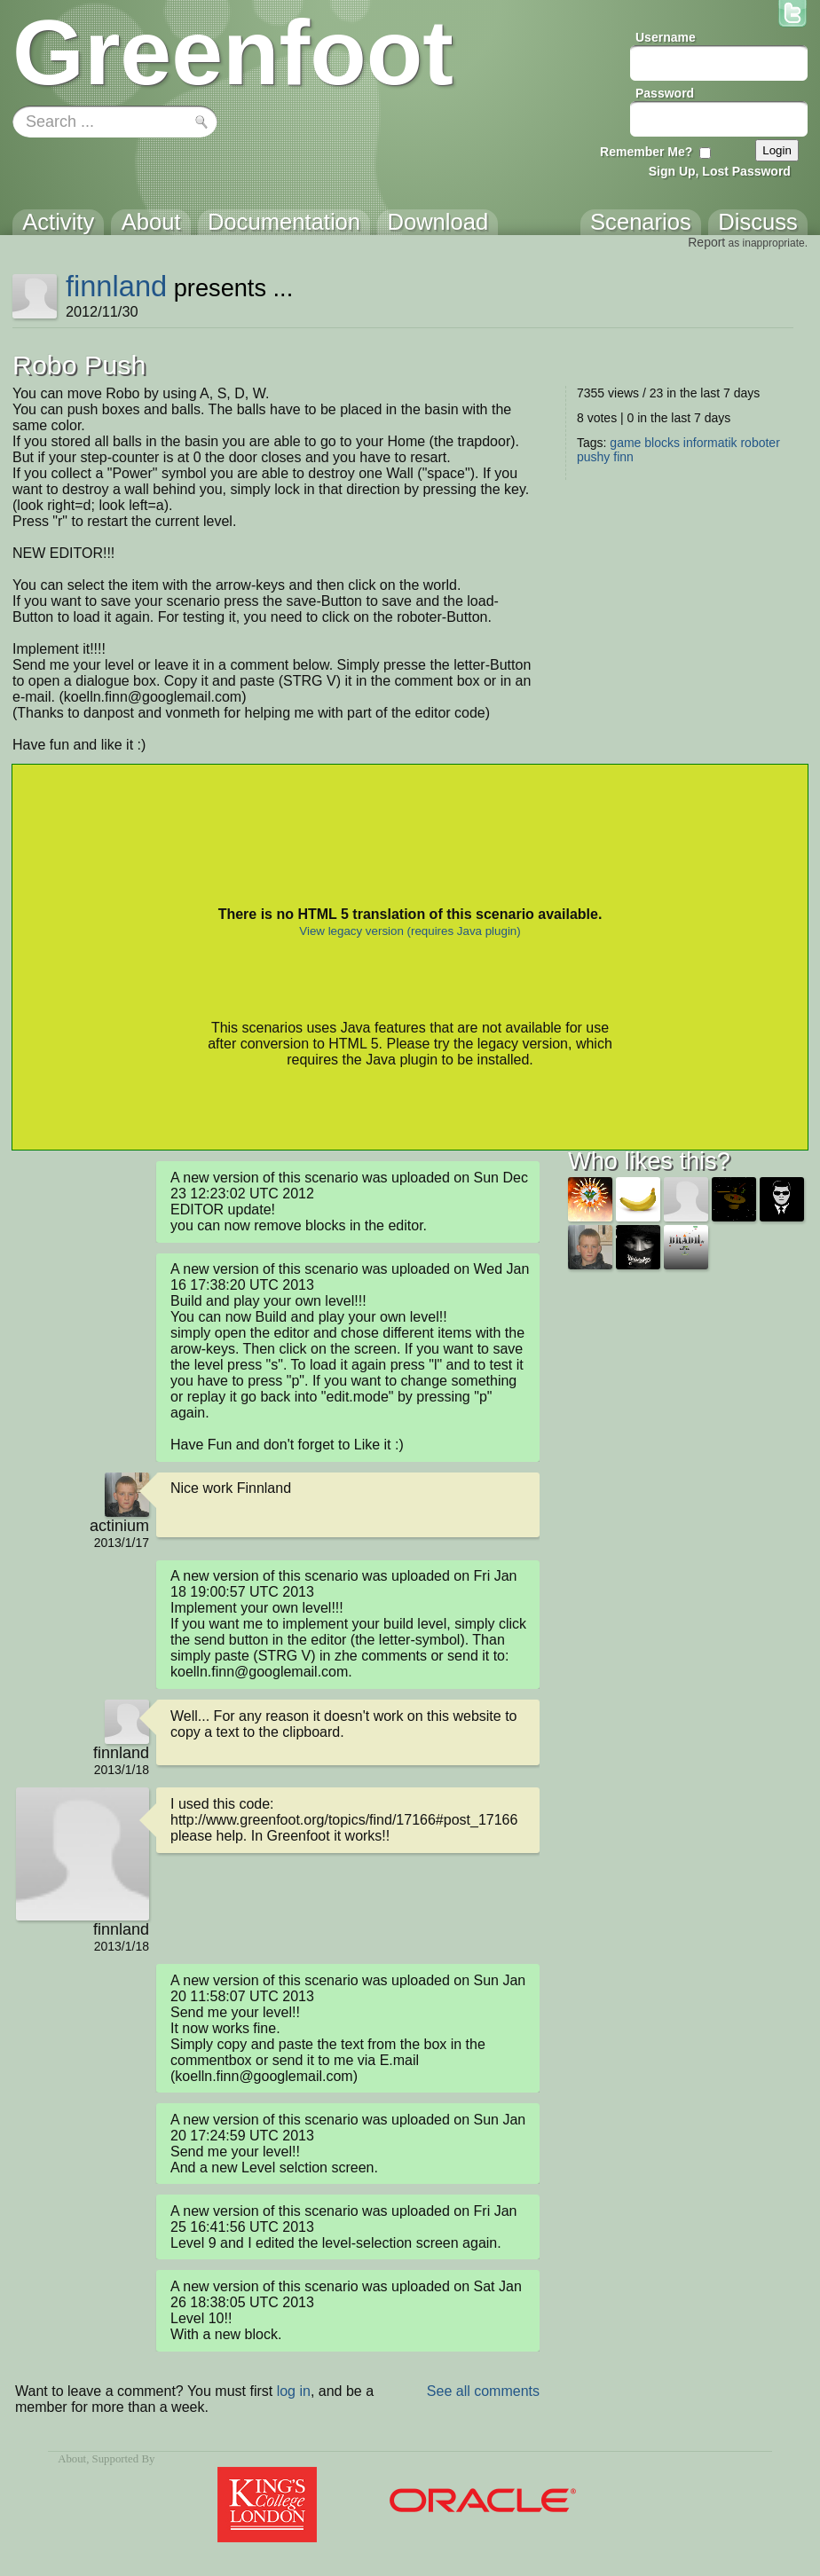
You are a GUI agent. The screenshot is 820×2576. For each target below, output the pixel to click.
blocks (662, 443)
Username (665, 37)
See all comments (483, 2391)
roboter (759, 443)
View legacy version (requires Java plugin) (409, 931)
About (72, 2459)
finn (623, 457)
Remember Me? (646, 152)
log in (294, 2391)
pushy (593, 457)
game (625, 443)
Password (664, 93)
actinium (119, 1526)
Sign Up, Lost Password (720, 171)
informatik (710, 443)
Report (706, 242)
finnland (116, 286)
